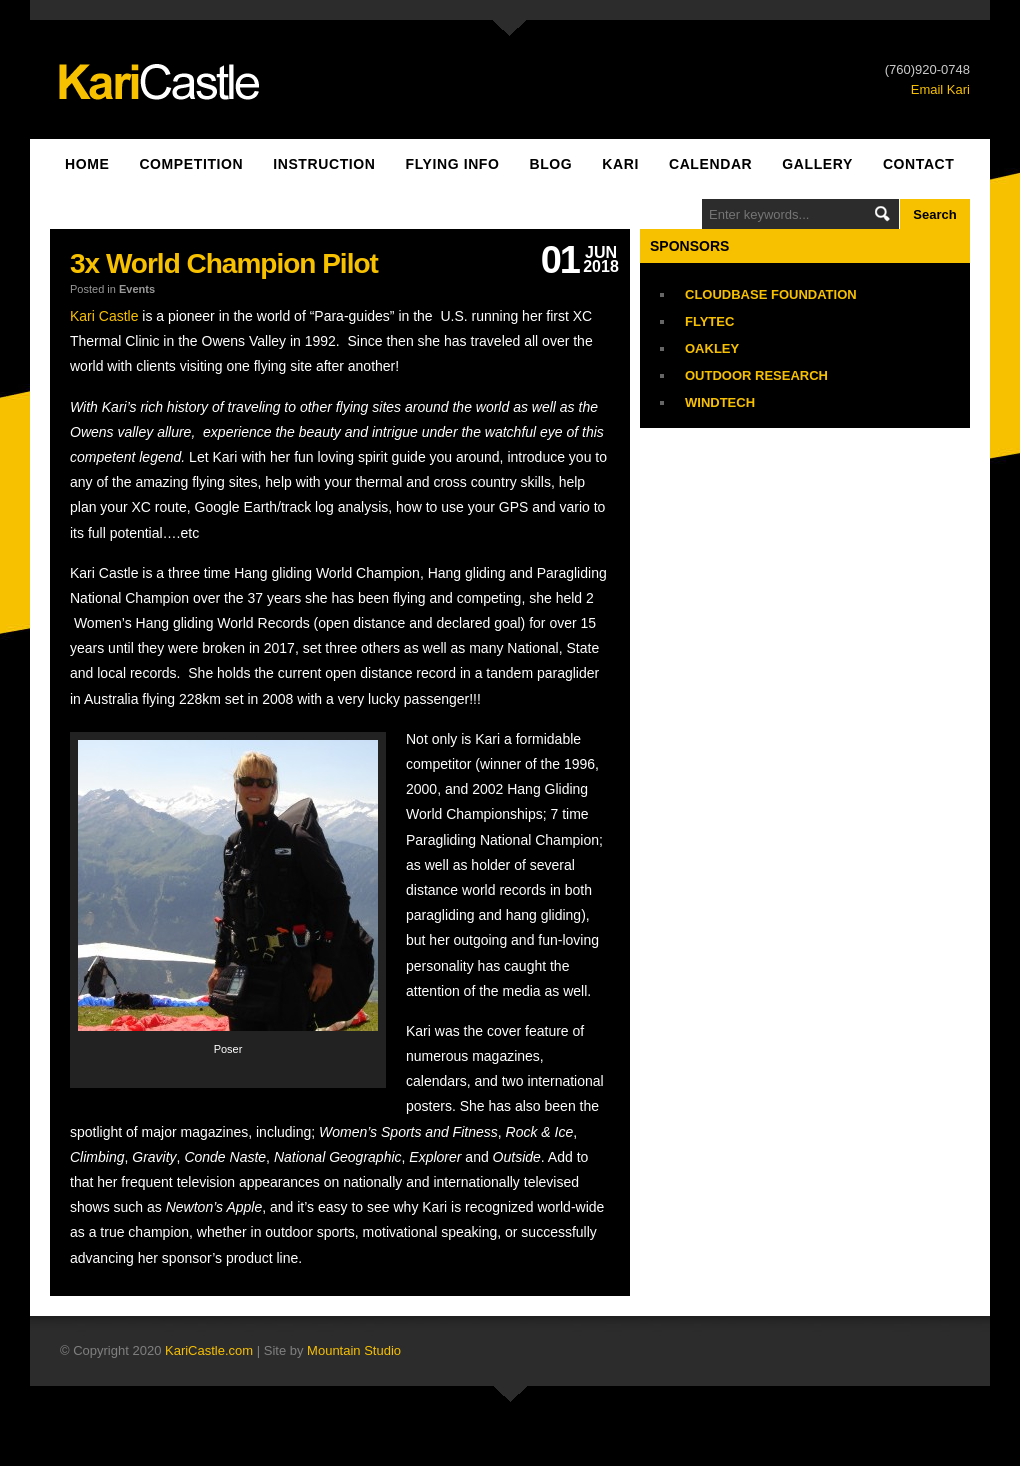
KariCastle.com (209, 1350)
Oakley (712, 348)
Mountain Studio (354, 1350)
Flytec (709, 321)
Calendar (710, 164)
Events (137, 289)
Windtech (720, 402)
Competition (191, 164)
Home (87, 164)
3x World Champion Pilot (224, 263)
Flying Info (453, 164)
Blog (550, 164)
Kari (620, 164)
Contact (919, 164)
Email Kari (940, 89)
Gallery (817, 164)
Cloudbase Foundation (771, 294)
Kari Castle (104, 316)
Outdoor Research (756, 375)
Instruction (324, 164)
